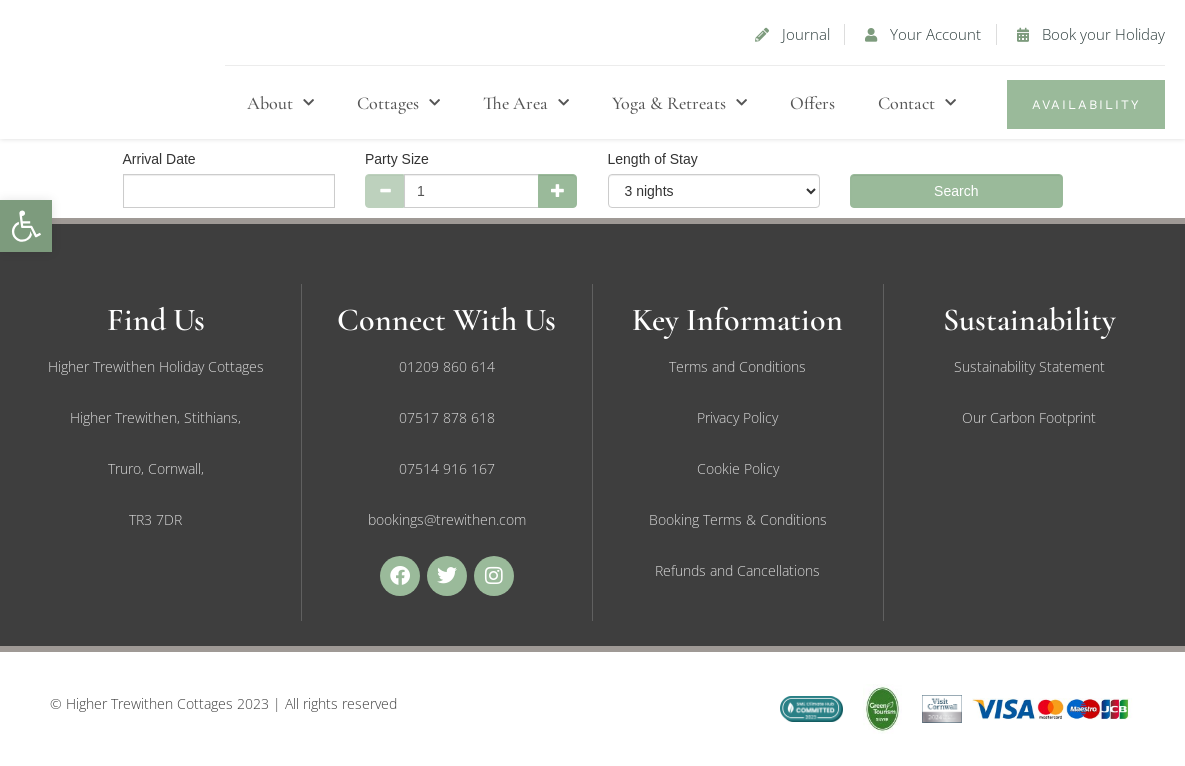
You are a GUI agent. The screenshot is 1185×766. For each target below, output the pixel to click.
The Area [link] (526, 103)
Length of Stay (653, 159)
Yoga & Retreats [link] (679, 103)
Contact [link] (917, 103)
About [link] (280, 103)
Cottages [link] (398, 103)
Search (956, 191)
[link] (26, 226)
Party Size (397, 159)
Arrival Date (159, 159)
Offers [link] (812, 103)
